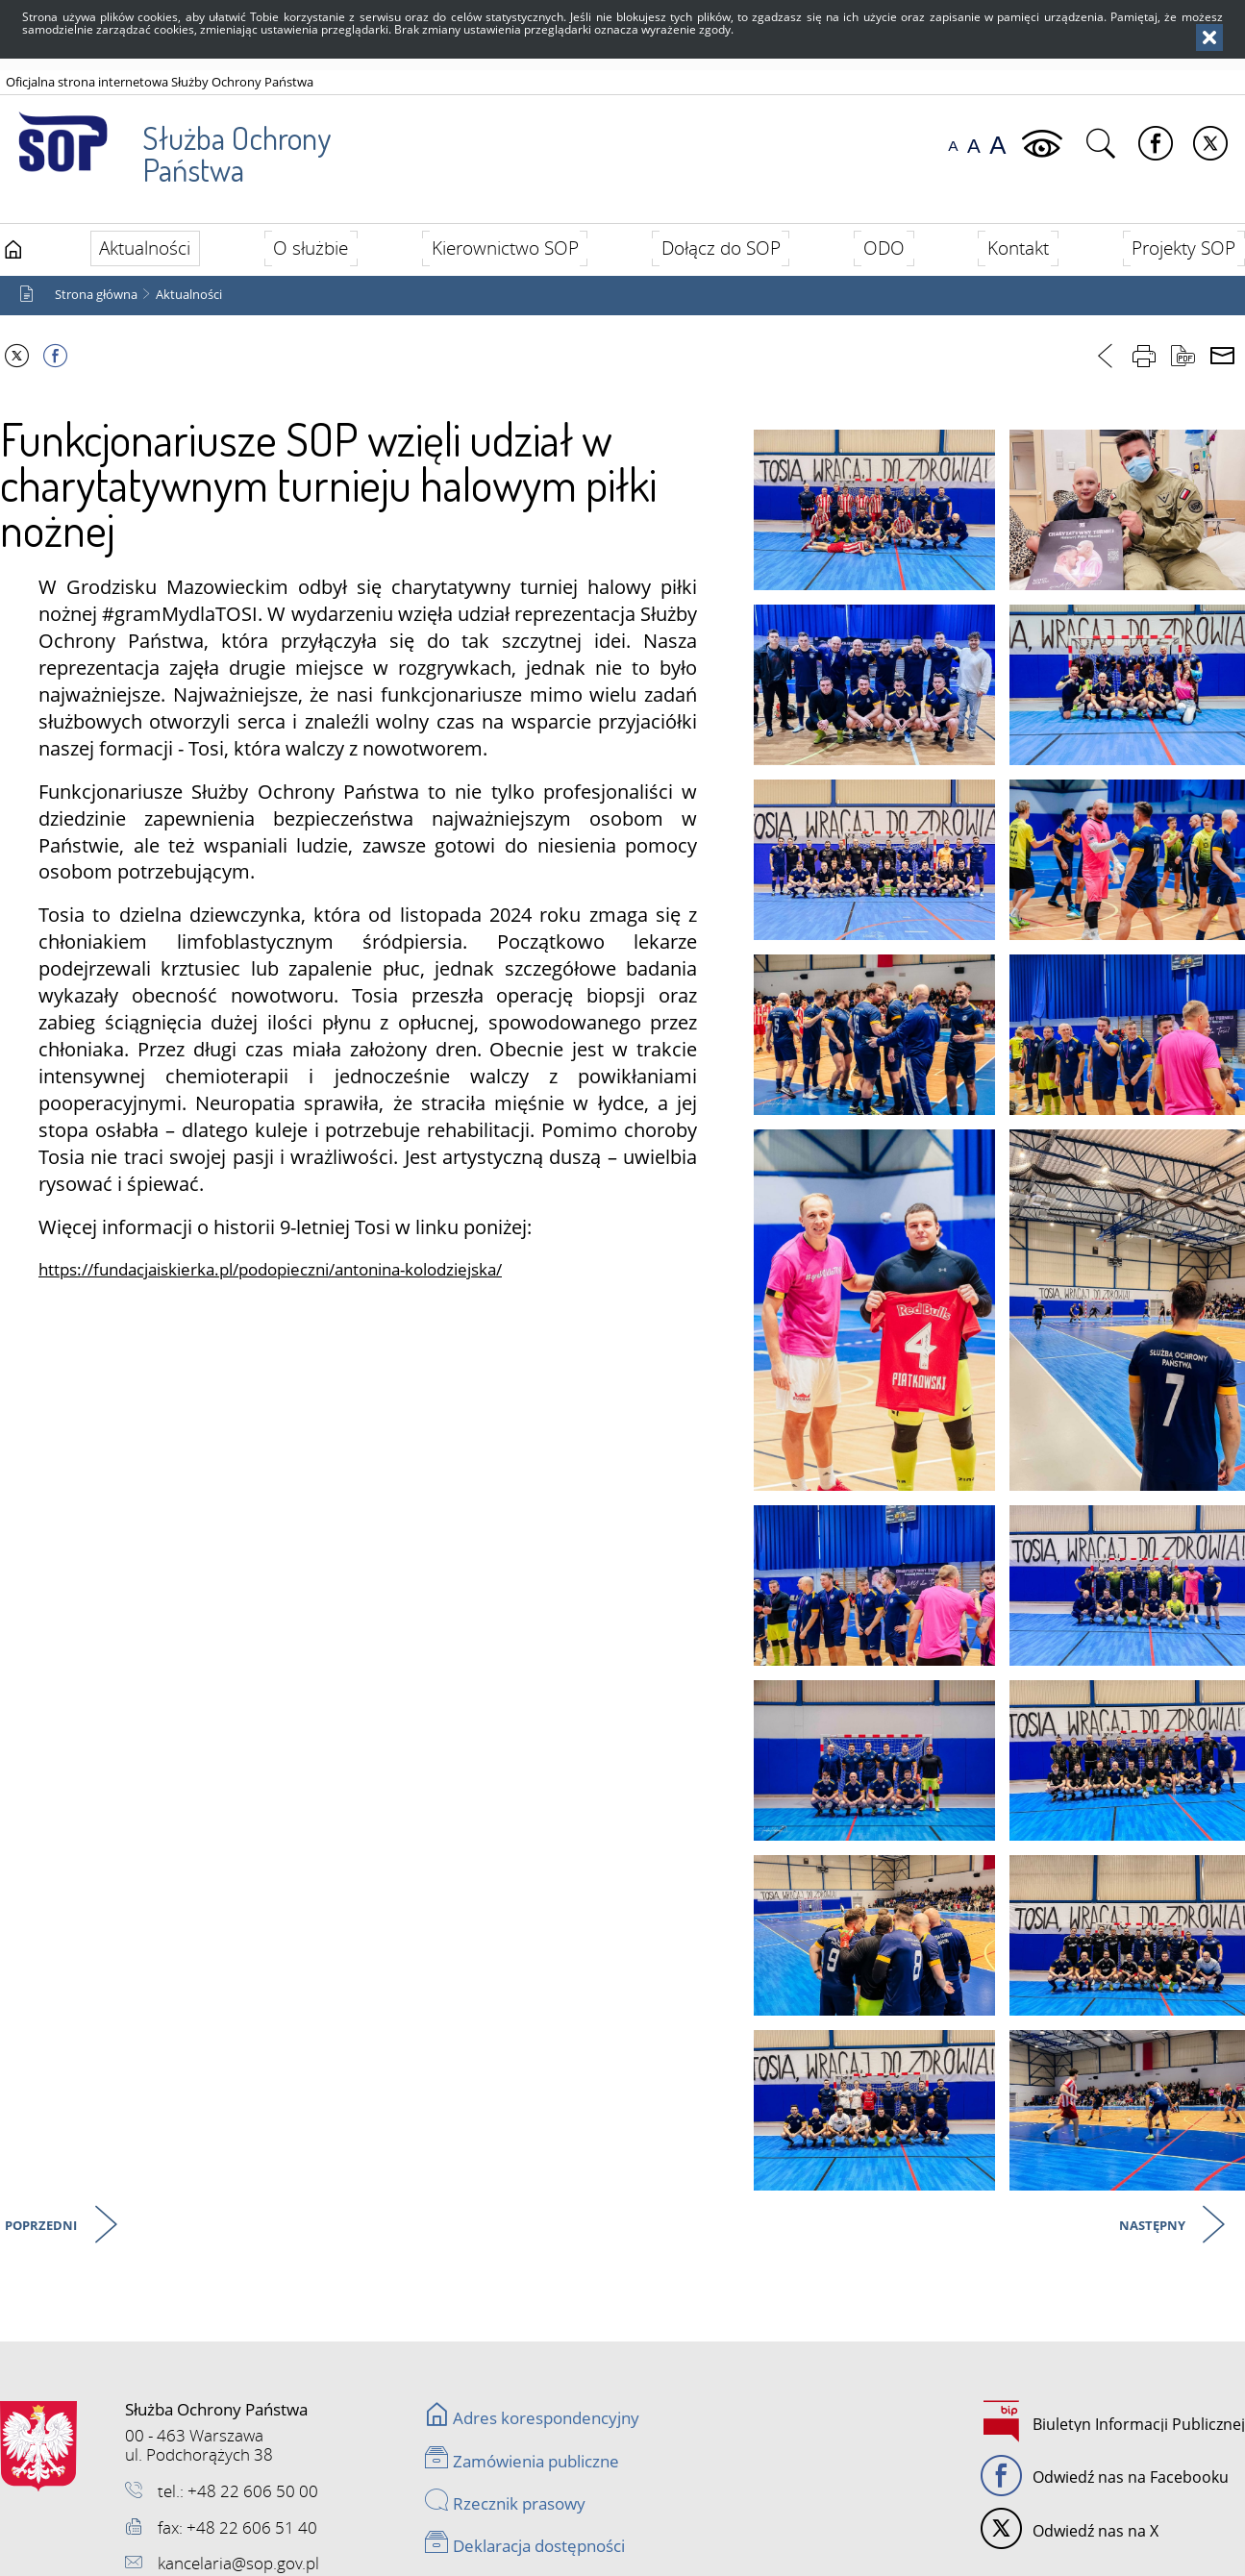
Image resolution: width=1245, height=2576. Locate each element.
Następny (1152, 2231)
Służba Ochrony (169, 143)
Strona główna (96, 299)
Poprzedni (42, 2231)
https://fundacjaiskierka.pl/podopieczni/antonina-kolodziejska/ (270, 1275)
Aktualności (189, 299)
